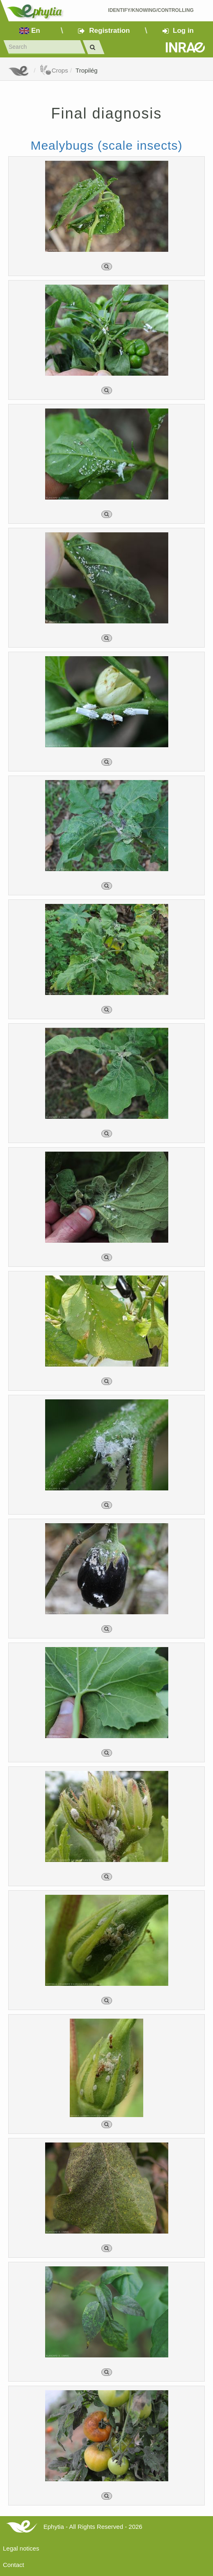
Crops (53, 70)
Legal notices (21, 2548)
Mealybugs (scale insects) (106, 145)
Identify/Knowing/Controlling (151, 10)
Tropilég (87, 70)
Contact (13, 2564)
